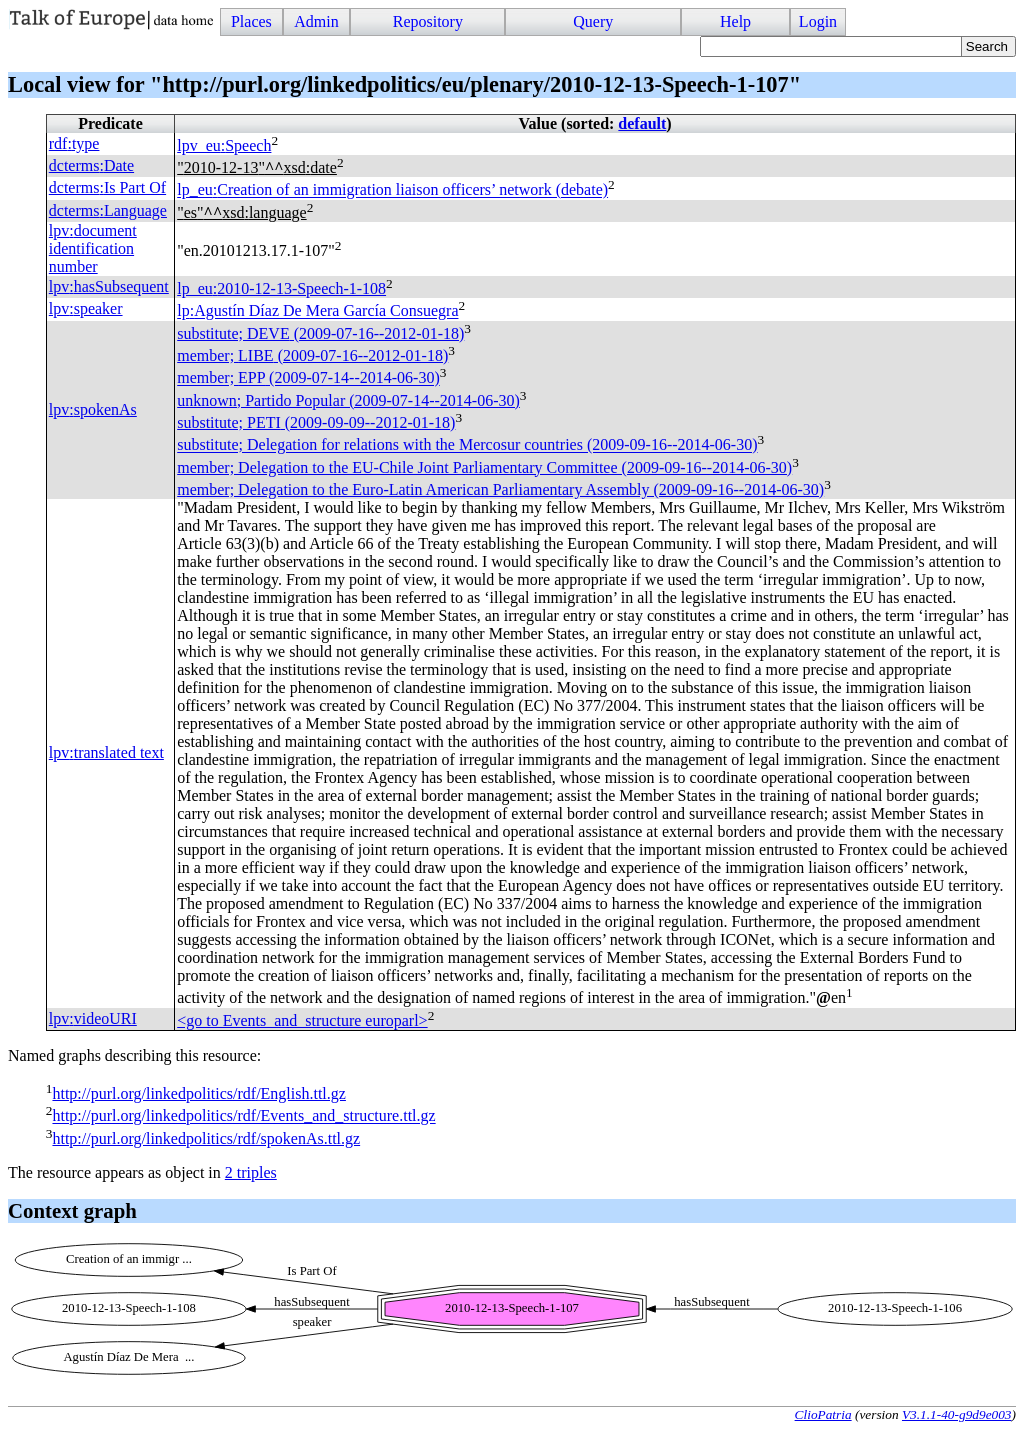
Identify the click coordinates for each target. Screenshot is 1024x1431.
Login (818, 21)
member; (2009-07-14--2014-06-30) (308, 378)
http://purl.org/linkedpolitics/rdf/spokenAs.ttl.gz (206, 1138)
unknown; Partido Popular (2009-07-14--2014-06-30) (348, 400)
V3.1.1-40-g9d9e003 (957, 1414)
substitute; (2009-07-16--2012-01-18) (320, 333)
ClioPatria (823, 1414)
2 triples (251, 1172)
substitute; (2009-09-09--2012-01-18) (316, 422)
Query (593, 21)
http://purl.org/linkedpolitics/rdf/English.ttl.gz (198, 1093)
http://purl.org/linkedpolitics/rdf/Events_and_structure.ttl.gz (243, 1116)
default (642, 123)
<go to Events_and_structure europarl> (302, 1020)
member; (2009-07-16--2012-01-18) (312, 355)
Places (251, 21)
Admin (316, 21)
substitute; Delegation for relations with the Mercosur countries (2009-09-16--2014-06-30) (467, 445)
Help (735, 21)
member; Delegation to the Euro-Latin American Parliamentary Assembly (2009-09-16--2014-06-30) (500, 489)
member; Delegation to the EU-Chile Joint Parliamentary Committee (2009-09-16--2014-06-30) (484, 467)
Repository (428, 21)
